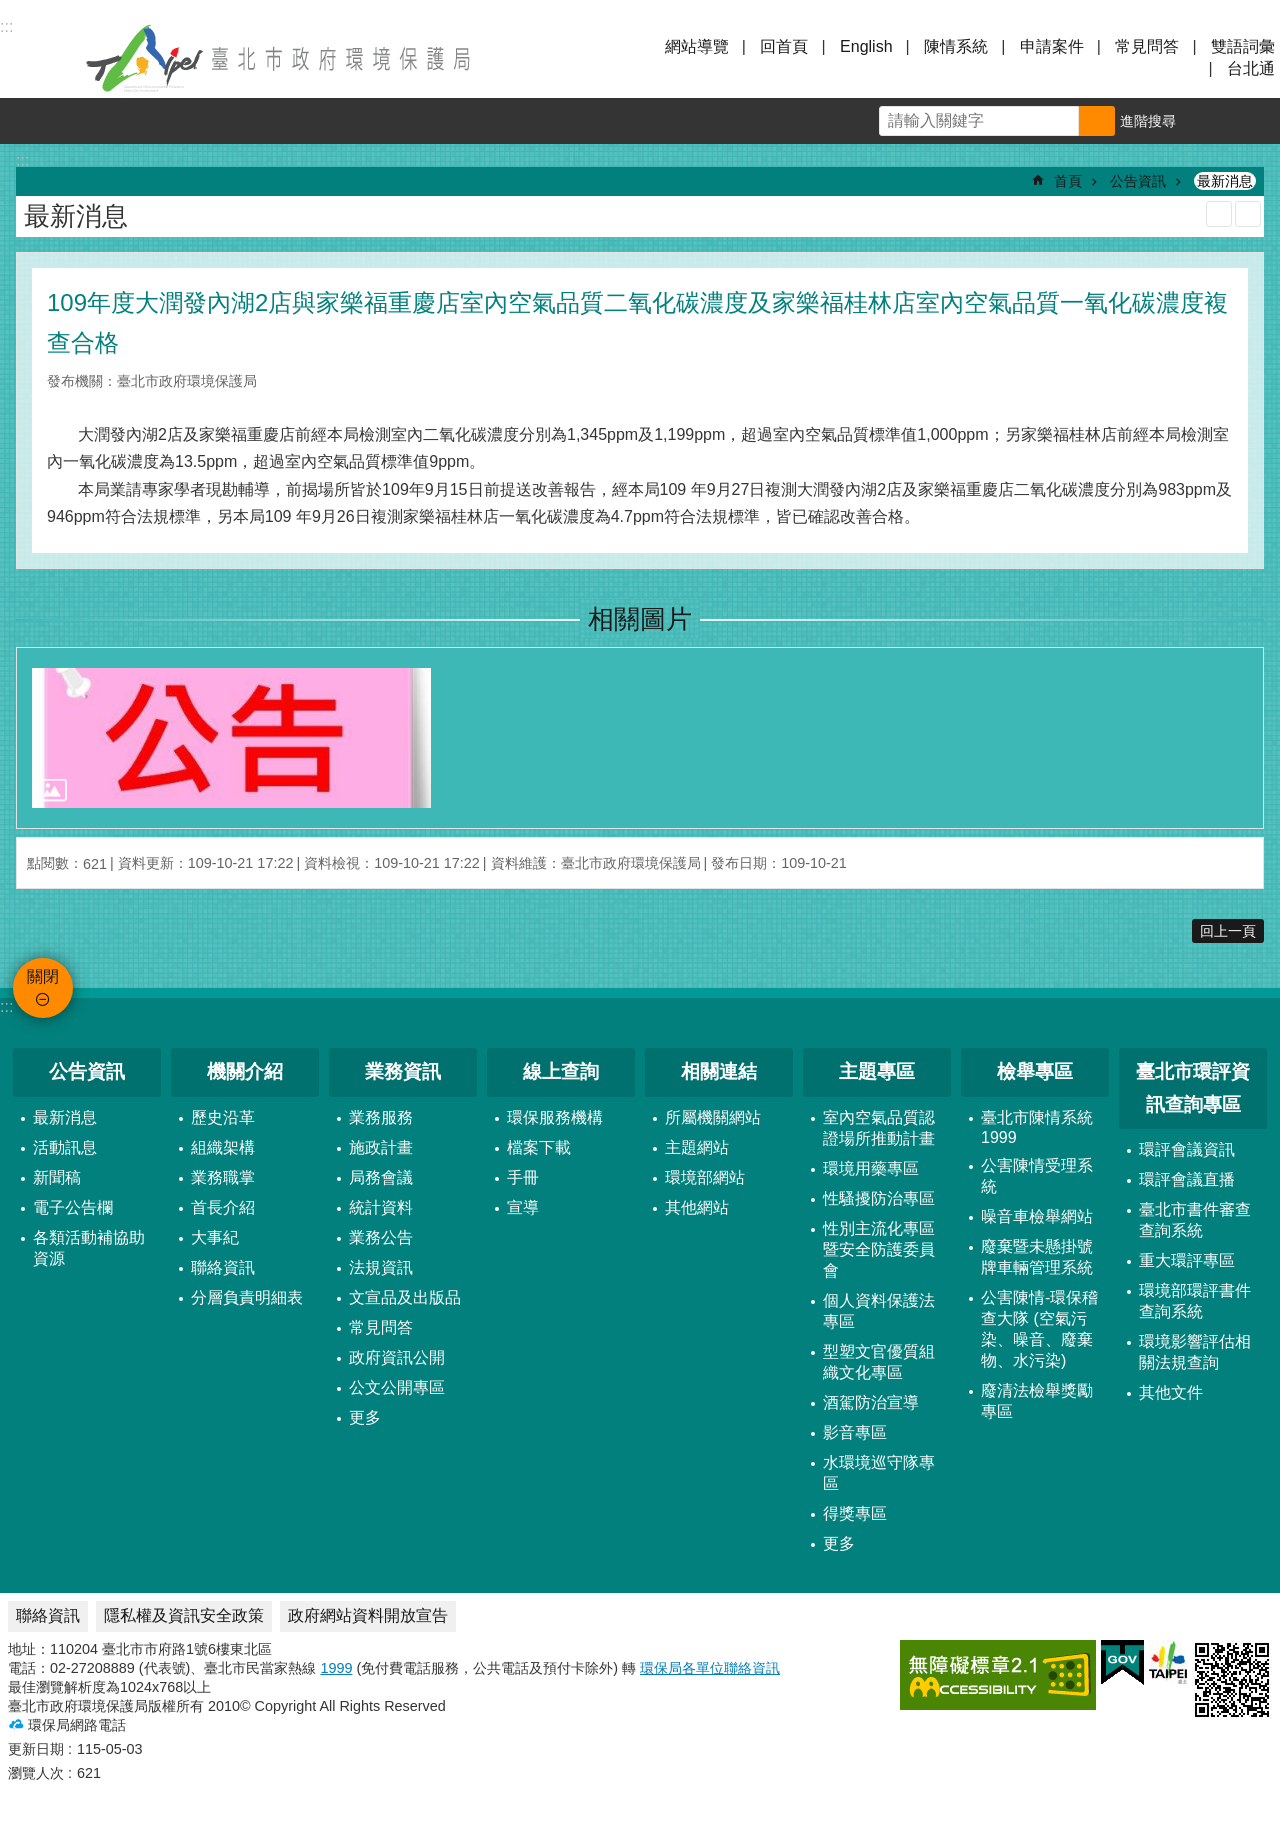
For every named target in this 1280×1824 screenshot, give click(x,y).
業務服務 (381, 1117)
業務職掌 (223, 1177)
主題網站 (697, 1147)
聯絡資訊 (223, 1267)
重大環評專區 (1187, 1260)
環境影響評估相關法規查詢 (1195, 1352)
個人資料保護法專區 (879, 1311)
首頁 (1068, 181)
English (866, 46)
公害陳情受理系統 (1037, 1176)
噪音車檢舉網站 (1037, 1216)
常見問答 (1147, 46)
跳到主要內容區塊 (10, 10)
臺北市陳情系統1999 (1037, 1127)
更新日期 (36, 1749)
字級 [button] (1211, 121)
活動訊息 (65, 1147)
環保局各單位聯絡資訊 (710, 1668)
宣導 (523, 1207)
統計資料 (381, 1207)
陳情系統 (956, 46)
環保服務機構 (555, 1117)
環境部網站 (705, 1177)
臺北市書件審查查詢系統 (1195, 1220)
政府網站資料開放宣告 (368, 1615)
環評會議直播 (1187, 1179)
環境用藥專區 (871, 1168)
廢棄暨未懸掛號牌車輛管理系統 (1037, 1257)
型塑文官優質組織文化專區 (879, 1362)
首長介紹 (223, 1207)
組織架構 (223, 1147)
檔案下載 (539, 1147)
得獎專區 (855, 1513)
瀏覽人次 (36, 1773)
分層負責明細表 (247, 1297)
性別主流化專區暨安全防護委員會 (879, 1249)
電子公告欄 (73, 1207)
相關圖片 (640, 619)
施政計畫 (381, 1147)
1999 (336, 1668)
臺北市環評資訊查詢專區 (1193, 1088)
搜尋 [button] (1097, 121)
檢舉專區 (1035, 1071)
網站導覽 (697, 46)
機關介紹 (245, 1071)
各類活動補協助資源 (89, 1248)
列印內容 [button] (1219, 214)
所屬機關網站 (713, 1117)
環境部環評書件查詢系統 (1195, 1301)
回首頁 (784, 46)
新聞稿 (57, 1177)
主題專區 (877, 1071)
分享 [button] (1257, 121)
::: (6, 1006)
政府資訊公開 (397, 1357)
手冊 (523, 1177)
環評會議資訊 (1187, 1149)
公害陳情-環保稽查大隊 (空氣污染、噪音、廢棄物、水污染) (1039, 1329)
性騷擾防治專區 (879, 1198)
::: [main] (22, 160)
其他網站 (697, 1207)
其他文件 (1171, 1392)
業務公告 (381, 1237)
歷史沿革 (223, 1117)
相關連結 (719, 1071)
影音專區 (855, 1432)
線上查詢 (561, 1071)
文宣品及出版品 (405, 1297)
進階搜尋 (1148, 121)
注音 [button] (1248, 214)
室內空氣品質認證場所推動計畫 (879, 1128)
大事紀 (215, 1237)
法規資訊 (381, 1267)
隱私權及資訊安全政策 (184, 1615)
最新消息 (1225, 181)
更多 (365, 1417)
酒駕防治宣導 (871, 1402)
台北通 (1251, 68)
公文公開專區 (397, 1387)
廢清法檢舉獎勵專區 (1037, 1401)
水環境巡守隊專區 (879, 1473)
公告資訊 (1138, 181)
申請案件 (1052, 46)
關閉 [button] (40, 58)
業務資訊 (403, 1071)
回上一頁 (1228, 931)
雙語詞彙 (1243, 46)
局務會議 (381, 1177)
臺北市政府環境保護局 (280, 58)
